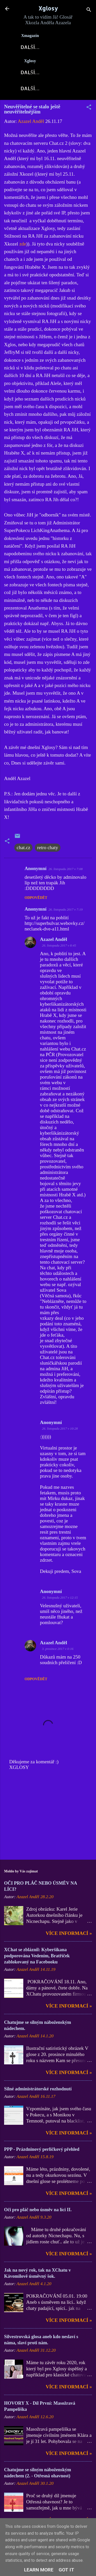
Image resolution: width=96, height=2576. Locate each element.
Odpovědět (36, 898)
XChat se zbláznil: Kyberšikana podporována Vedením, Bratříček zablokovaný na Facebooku (37, 1955)
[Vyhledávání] (89, 10)
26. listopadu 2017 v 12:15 (60, 1597)
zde (22, 244)
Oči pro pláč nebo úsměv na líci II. (38, 2209)
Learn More (39, 2570)
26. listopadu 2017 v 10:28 (60, 1428)
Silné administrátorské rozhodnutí (38, 2088)
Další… (58, 47)
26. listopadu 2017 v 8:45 (59, 945)
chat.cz (23, 847)
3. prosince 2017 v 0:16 (57, 1649)
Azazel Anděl (53, 939)
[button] (89, 108)
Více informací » (69, 1933)
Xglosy (48, 8)
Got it (66, 2570)
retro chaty (47, 847)
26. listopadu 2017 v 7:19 (66, 909)
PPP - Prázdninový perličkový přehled (41, 2149)
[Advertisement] (48, 1816)
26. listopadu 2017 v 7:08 (66, 869)
